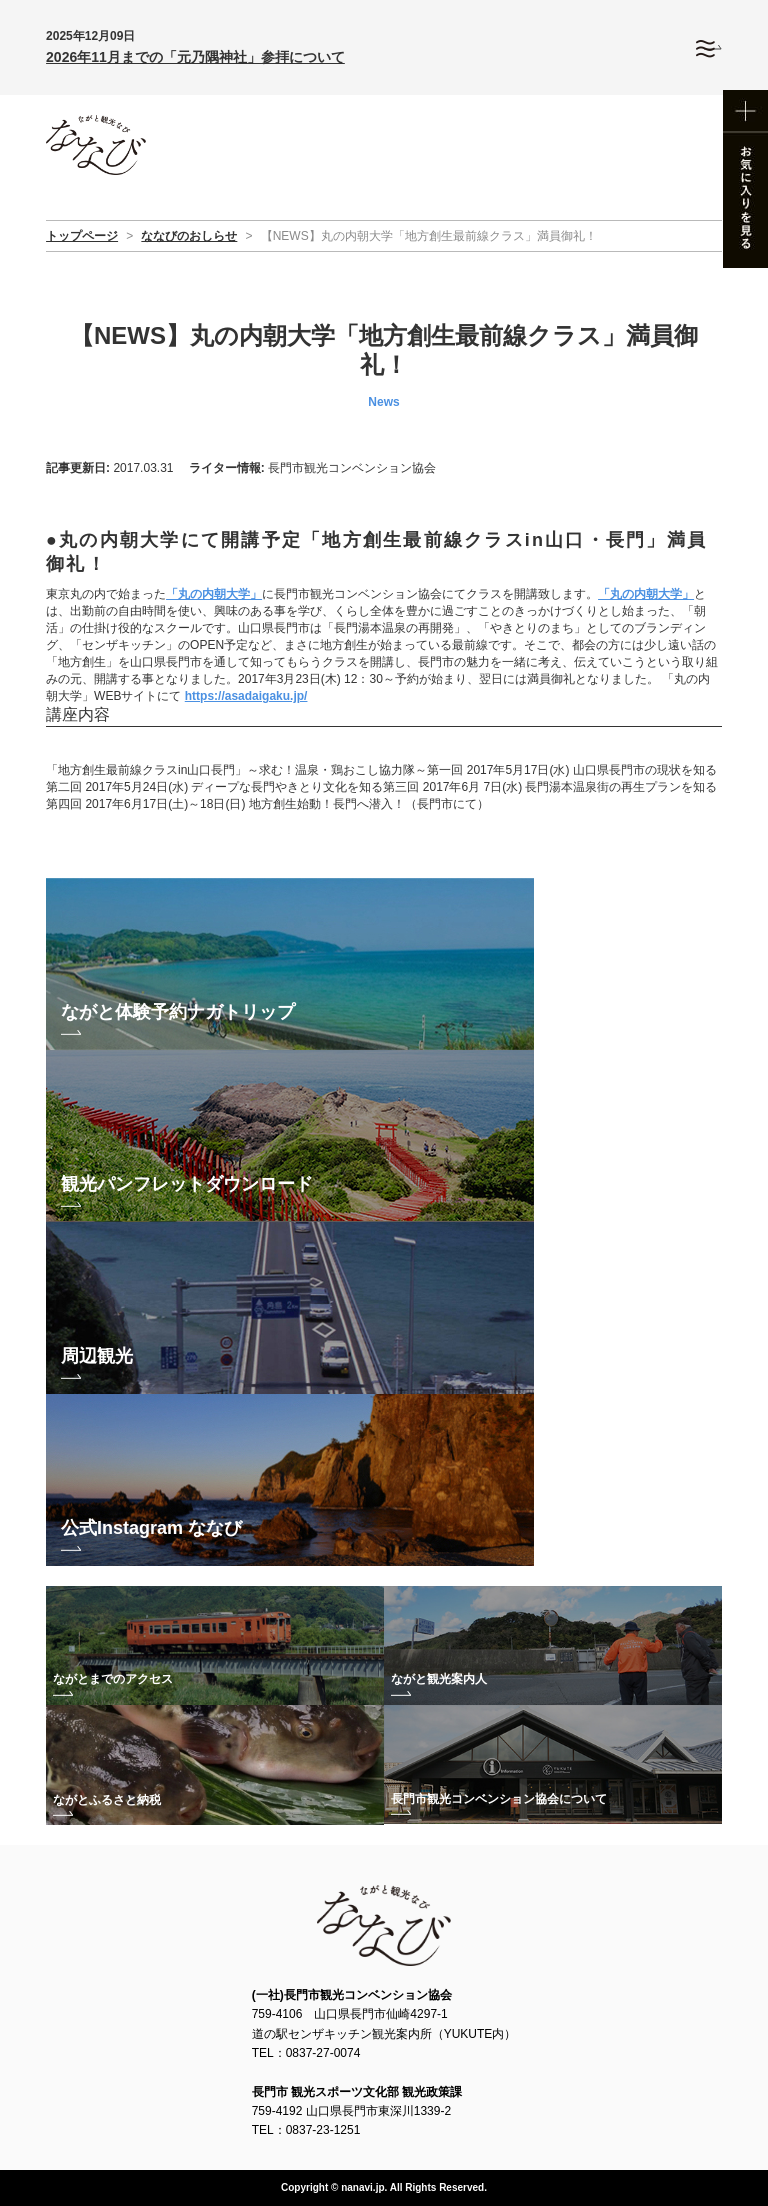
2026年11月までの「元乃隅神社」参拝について (195, 57)
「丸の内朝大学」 (214, 594)
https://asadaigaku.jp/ (246, 696)
